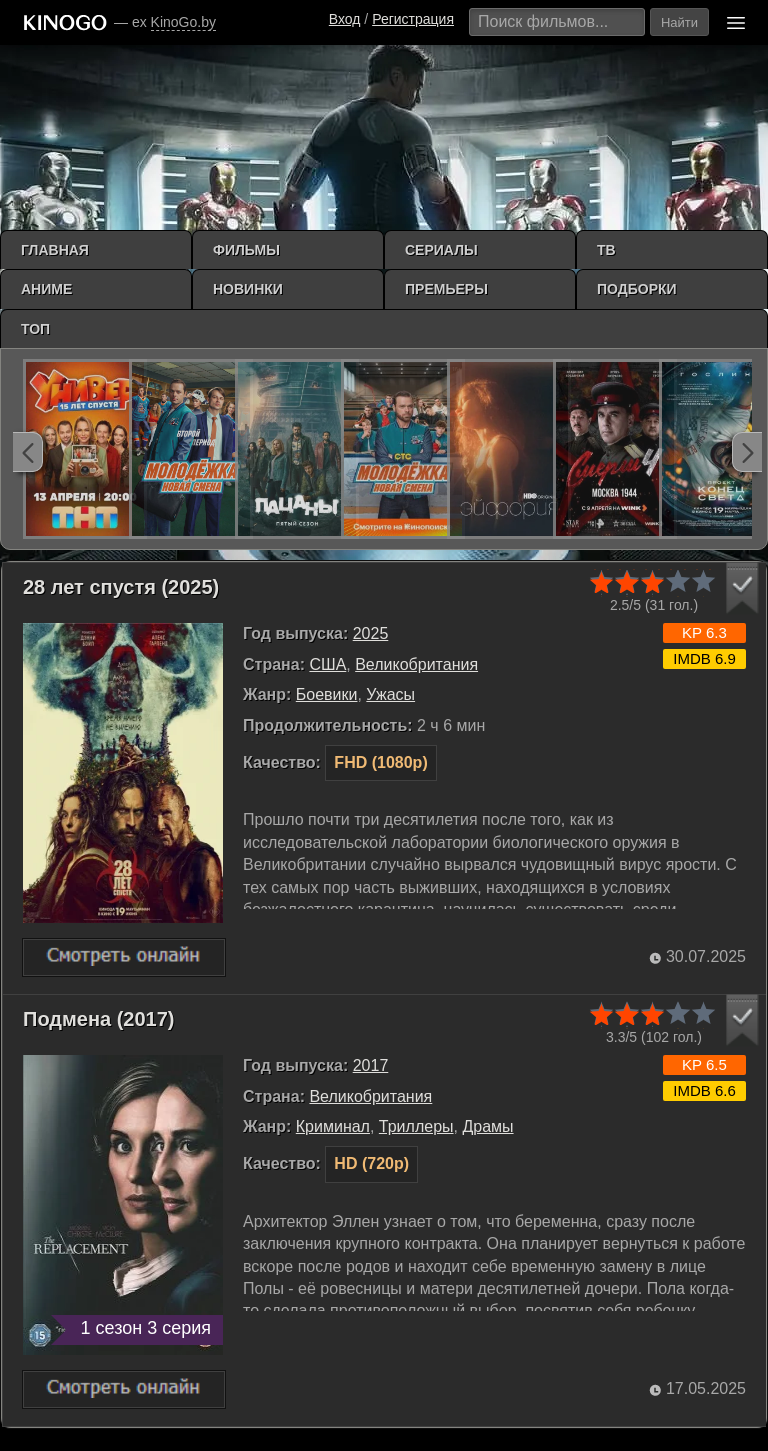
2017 (371, 1065)
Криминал (333, 1126)
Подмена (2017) (99, 1019)
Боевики (327, 694)
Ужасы (390, 694)
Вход (345, 19)
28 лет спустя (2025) (121, 587)
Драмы (487, 1126)
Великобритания (416, 664)
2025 (371, 633)
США (327, 664)
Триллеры (416, 1126)
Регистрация (413, 19)
